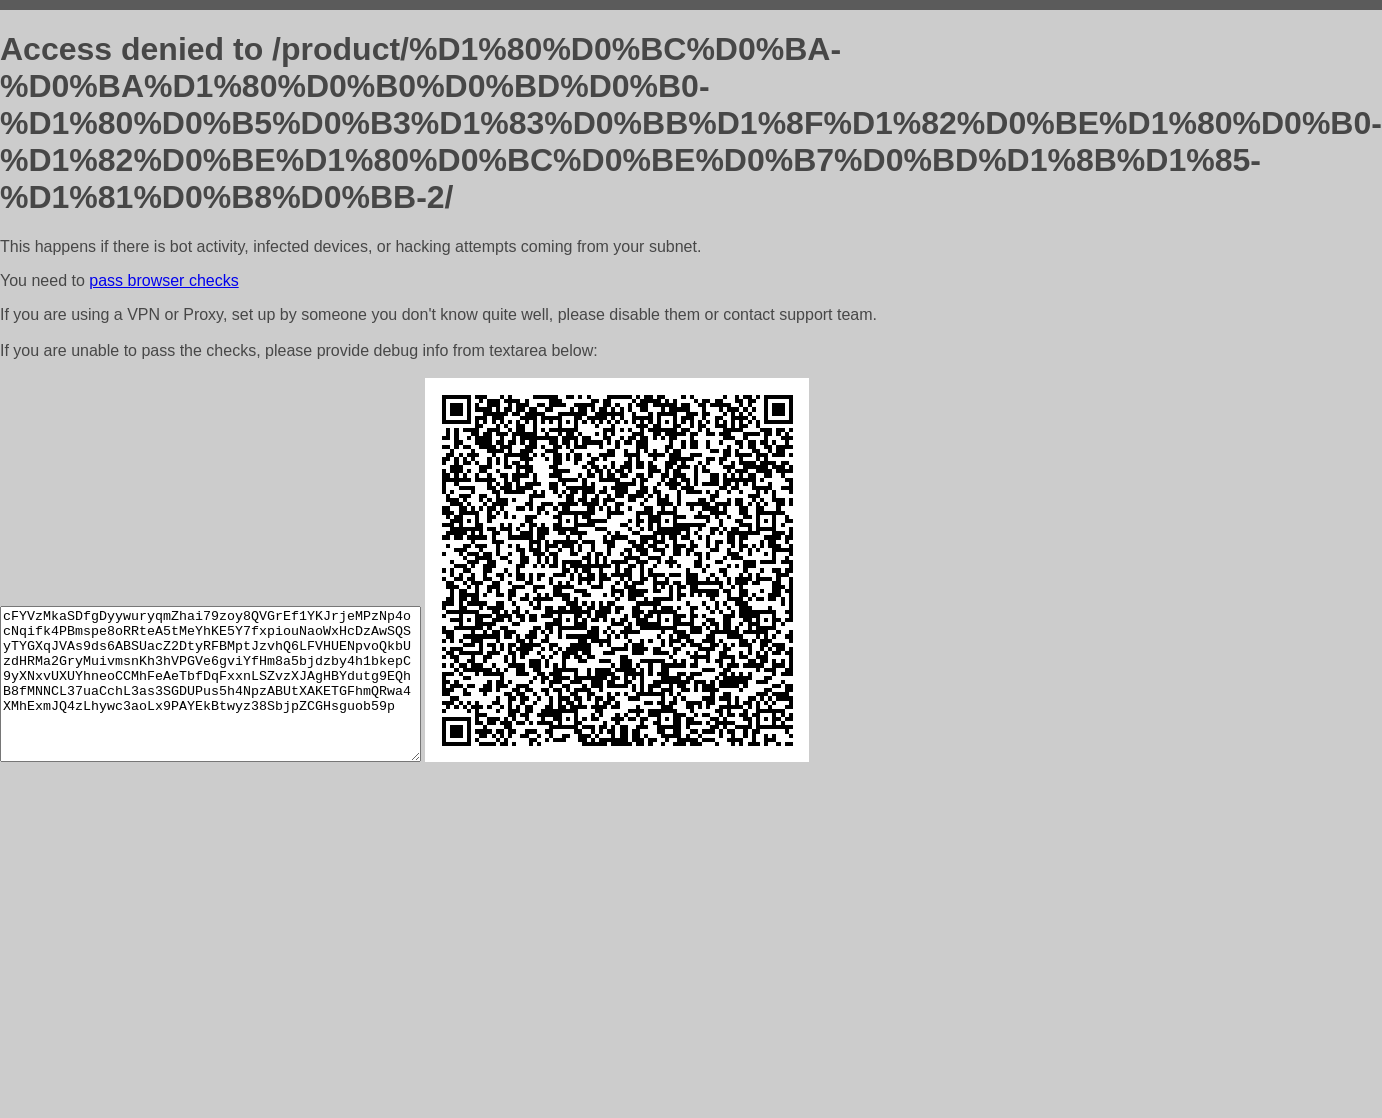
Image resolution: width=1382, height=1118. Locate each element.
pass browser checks (163, 280)
